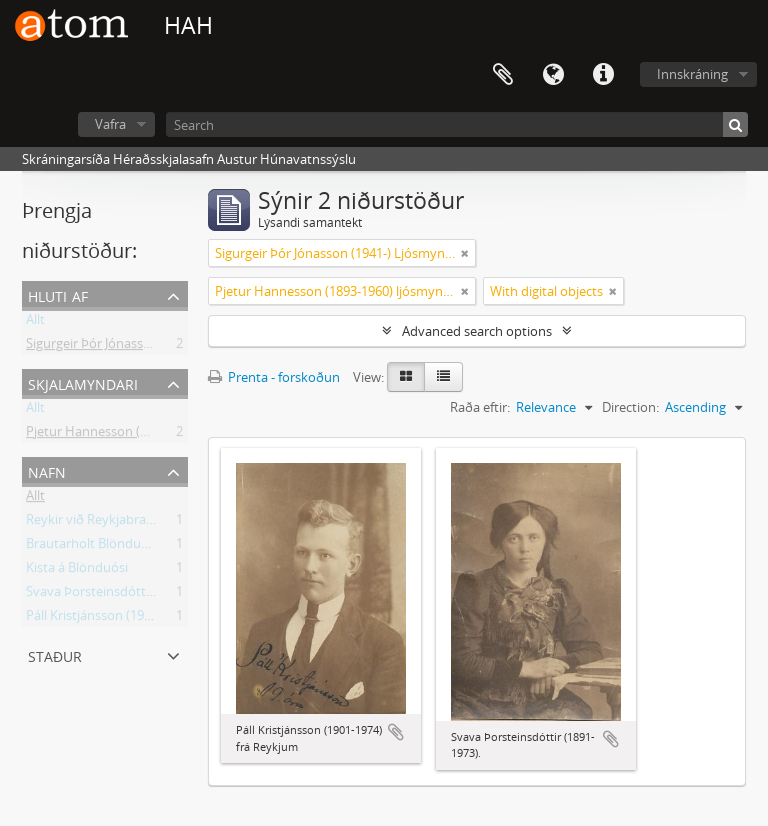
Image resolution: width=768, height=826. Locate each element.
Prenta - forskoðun (274, 377)
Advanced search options (477, 331)
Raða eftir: (480, 407)
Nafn (47, 470)
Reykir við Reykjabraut (92, 523)
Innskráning (692, 74)
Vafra (110, 124)
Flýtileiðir (603, 75)
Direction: (630, 407)
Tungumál (553, 75)
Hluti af (58, 294)
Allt (35, 323)
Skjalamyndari (83, 382)
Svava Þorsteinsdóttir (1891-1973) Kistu (142, 595)
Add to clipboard (396, 732)
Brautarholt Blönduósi (92, 547)
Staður (55, 654)
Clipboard (503, 75)
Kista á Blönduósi (77, 571)
